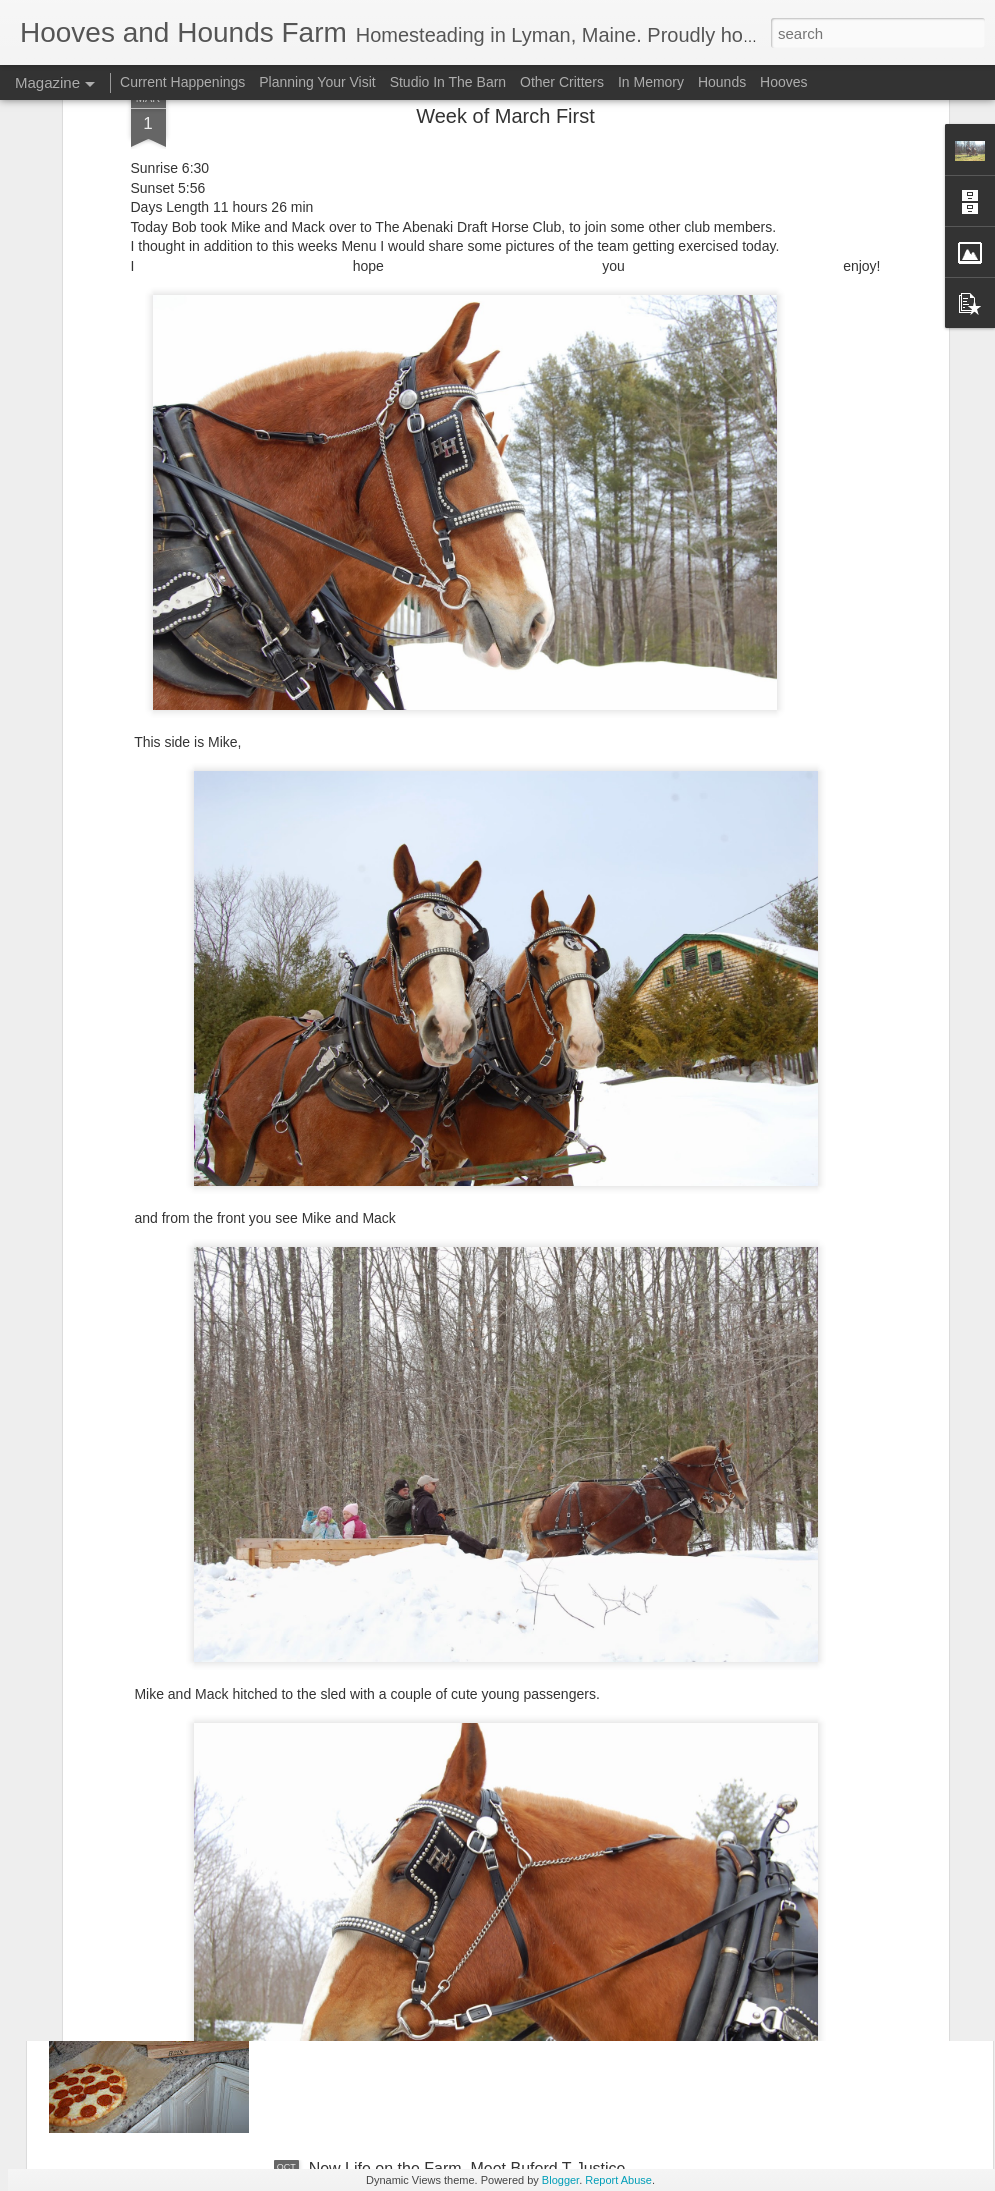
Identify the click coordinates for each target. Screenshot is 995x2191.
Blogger (560, 2180)
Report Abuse (618, 2180)
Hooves (783, 82)
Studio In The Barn (448, 82)
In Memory (651, 82)
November (346, 1941)
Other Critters (562, 82)
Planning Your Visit (317, 82)
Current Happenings (184, 82)
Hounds (722, 82)
